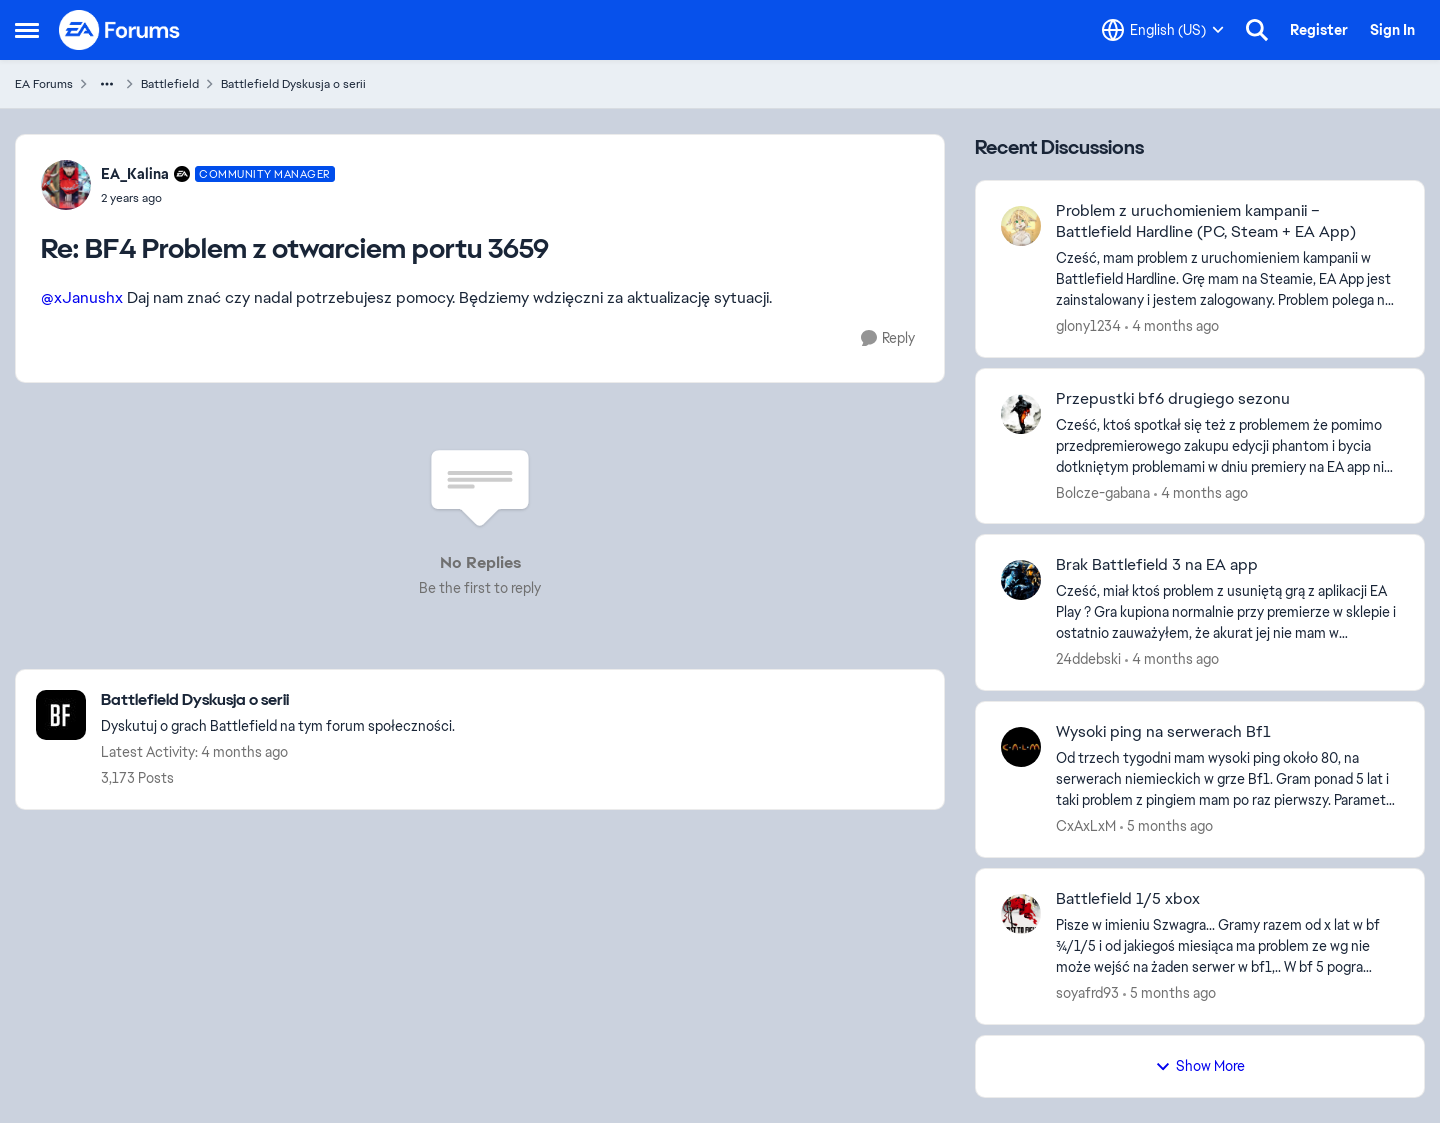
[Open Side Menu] (27, 30)
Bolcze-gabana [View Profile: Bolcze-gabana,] (1103, 492)
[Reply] (888, 338)
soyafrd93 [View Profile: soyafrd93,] (1087, 993)
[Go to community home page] (120, 30)
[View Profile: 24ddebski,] (1021, 580)
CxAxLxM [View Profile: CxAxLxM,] (1086, 826)
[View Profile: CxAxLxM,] (1021, 747)
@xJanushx (82, 297)
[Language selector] (1163, 30)
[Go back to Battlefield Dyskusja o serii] (278, 700)
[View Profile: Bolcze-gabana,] (1021, 414)
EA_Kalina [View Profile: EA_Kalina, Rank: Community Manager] (135, 174)
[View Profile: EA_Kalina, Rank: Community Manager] (66, 185)
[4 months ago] (1172, 326)
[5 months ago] (1166, 826)
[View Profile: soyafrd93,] (1021, 914)
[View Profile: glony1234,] (1021, 226)
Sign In (1392, 30)
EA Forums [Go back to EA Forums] (44, 84)
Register (1319, 30)
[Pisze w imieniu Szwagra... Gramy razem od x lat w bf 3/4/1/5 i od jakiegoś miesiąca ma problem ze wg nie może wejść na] (1227, 946)
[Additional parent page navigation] (107, 84)
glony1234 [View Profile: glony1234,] (1088, 326)
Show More (1200, 1066)
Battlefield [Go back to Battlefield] (170, 84)
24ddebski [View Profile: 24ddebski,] (1088, 659)
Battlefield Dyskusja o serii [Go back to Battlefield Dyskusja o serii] (293, 84)
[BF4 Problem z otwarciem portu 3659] (218, 198)
